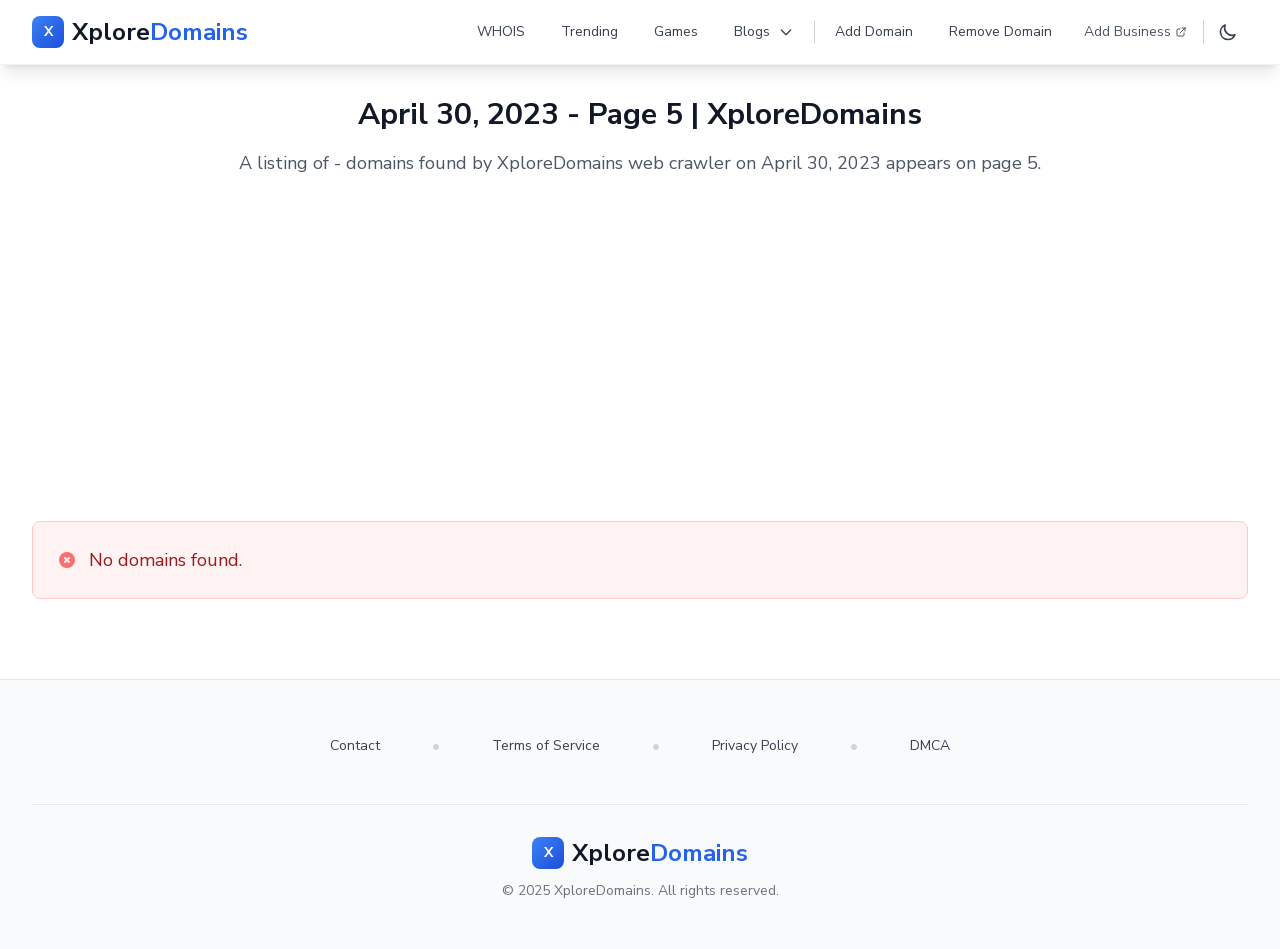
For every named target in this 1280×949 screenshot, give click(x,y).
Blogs (764, 31)
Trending (589, 31)
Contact (355, 745)
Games (676, 31)
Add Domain (874, 31)
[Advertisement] (640, 349)
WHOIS (501, 31)
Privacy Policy (755, 745)
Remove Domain (1000, 31)
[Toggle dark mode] (1228, 32)
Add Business (1135, 31)
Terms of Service (546, 745)
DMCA (930, 745)
